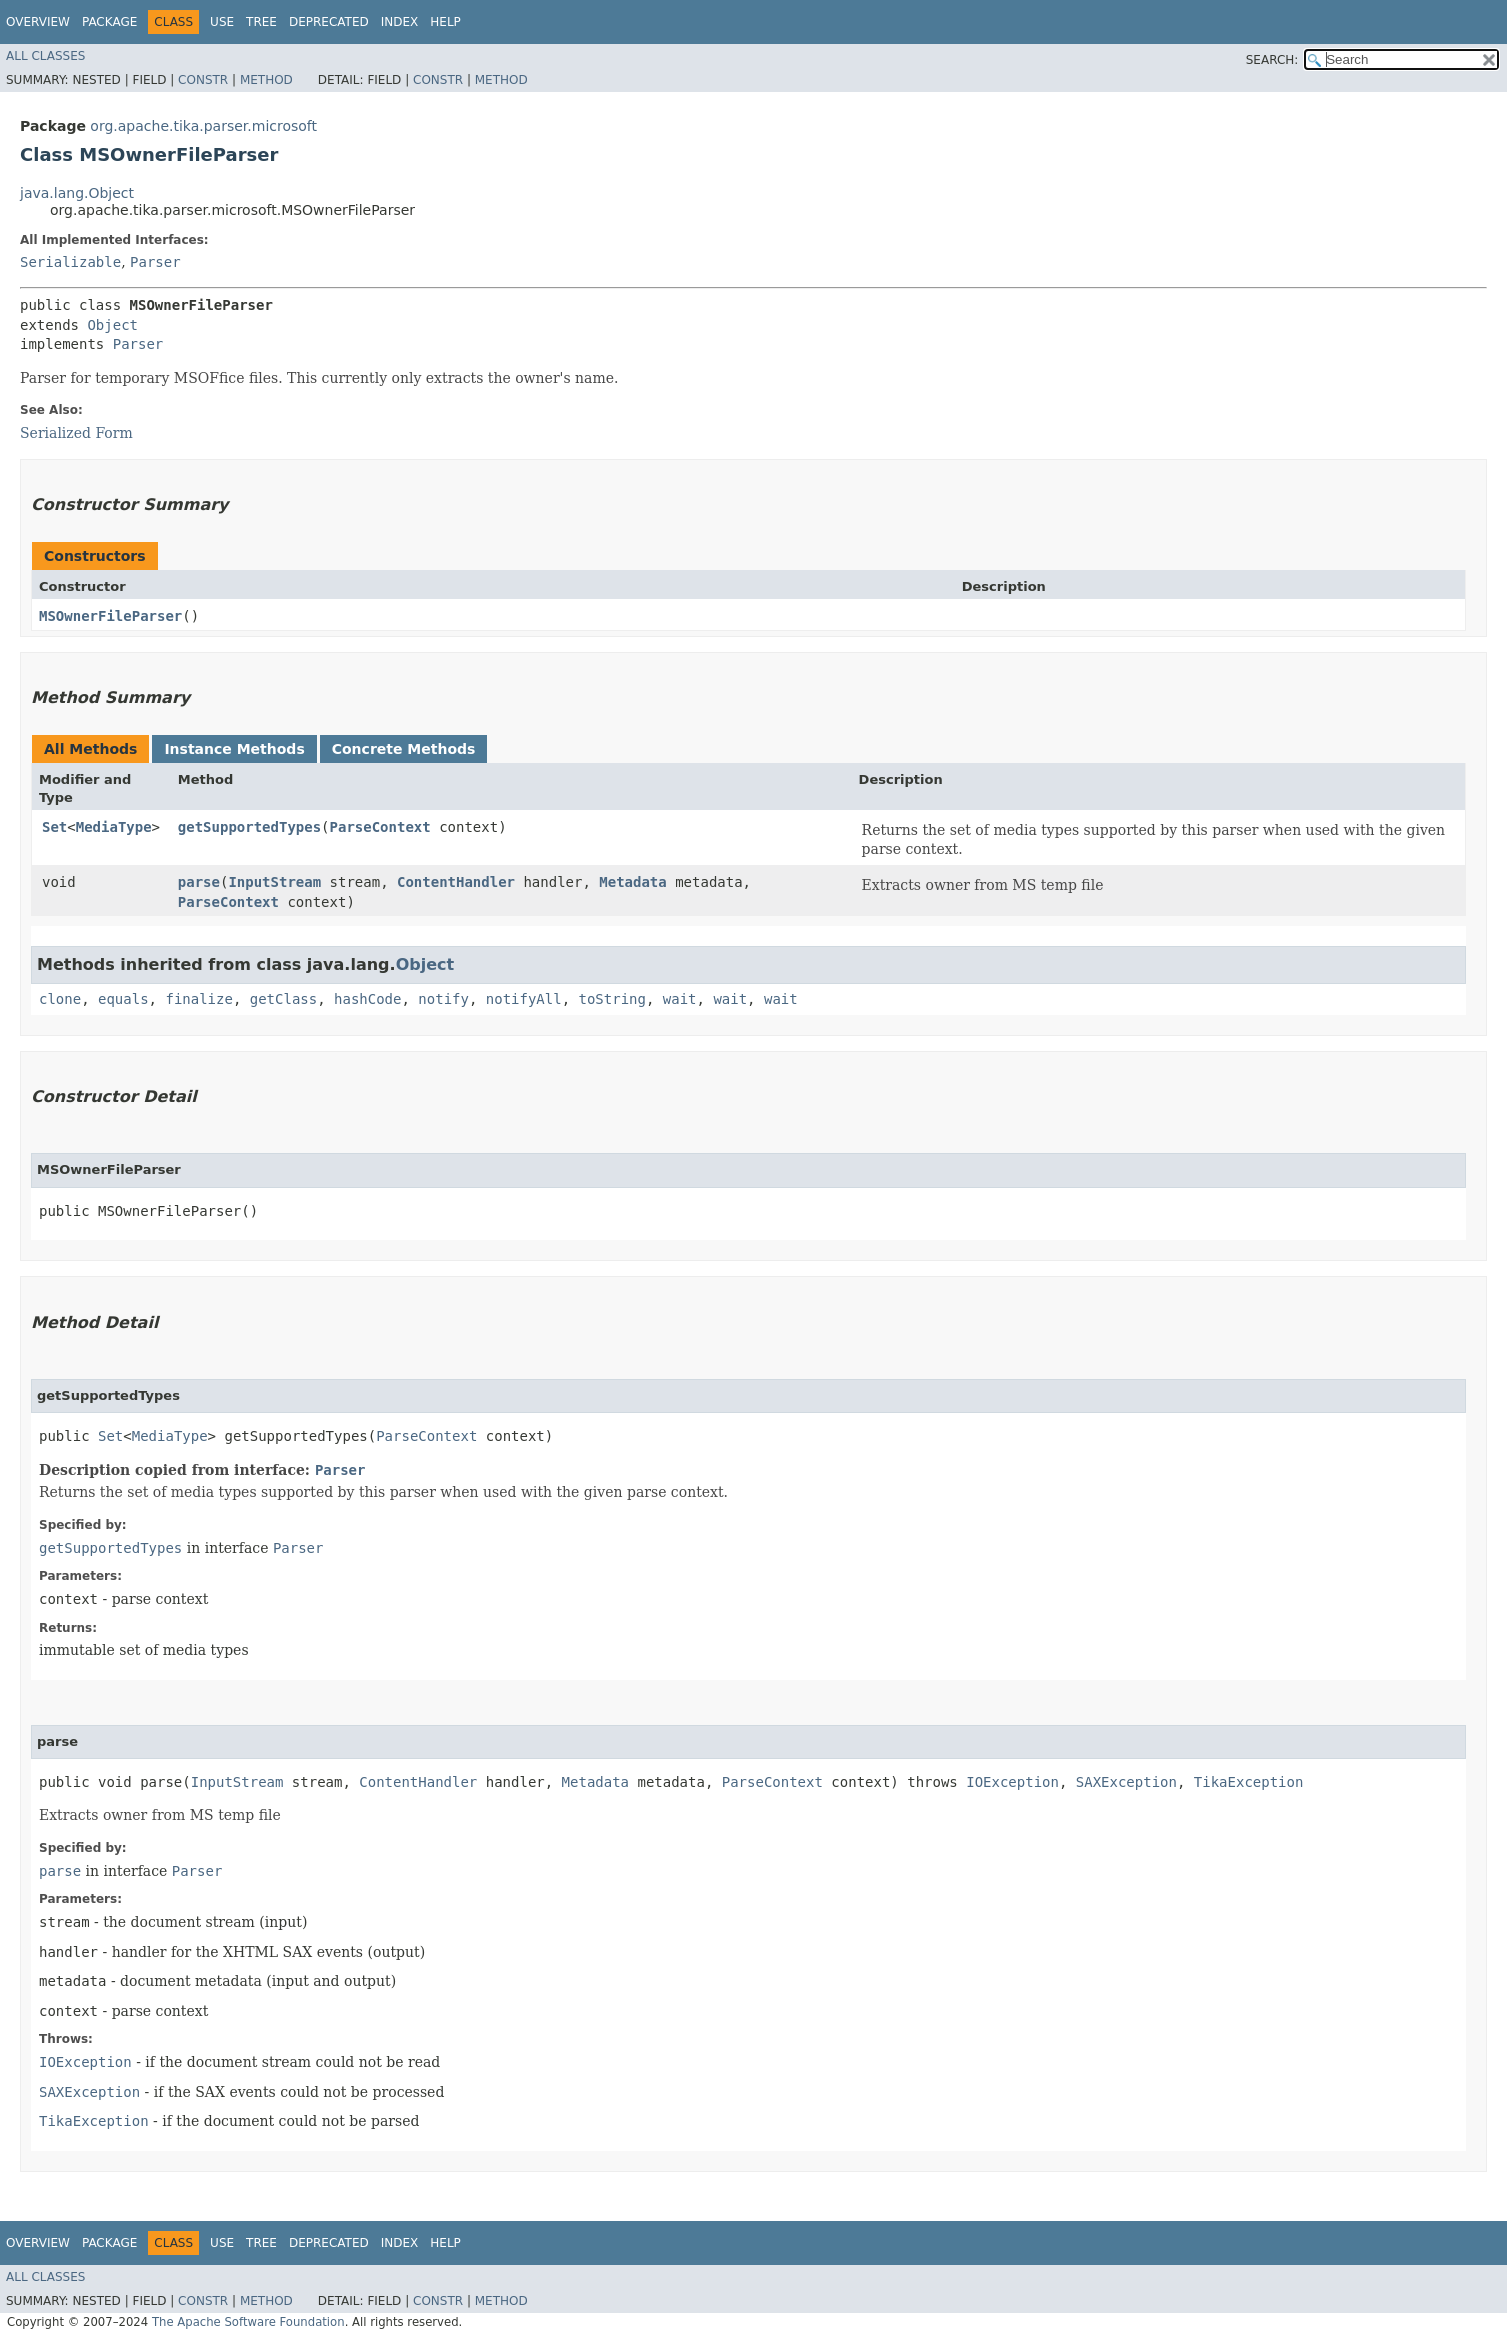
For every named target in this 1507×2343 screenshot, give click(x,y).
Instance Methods (234, 749)
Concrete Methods (404, 749)
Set (54, 827)
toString (612, 999)
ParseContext (380, 827)
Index (400, 22)
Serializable (70, 262)
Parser (155, 262)
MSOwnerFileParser (110, 616)
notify (443, 999)
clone (60, 999)
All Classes (45, 56)
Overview (38, 22)
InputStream (274, 882)
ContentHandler (456, 882)
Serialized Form (76, 433)
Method (266, 80)
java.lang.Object (77, 193)
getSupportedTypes (249, 827)
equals (123, 999)
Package (109, 22)
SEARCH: (1272, 60)
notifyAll (524, 999)
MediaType (114, 827)
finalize (198, 999)
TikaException (1249, 1782)
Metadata (632, 882)
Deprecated (329, 22)
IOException (1012, 1782)
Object (112, 325)
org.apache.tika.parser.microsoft (203, 126)
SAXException (1126, 1782)
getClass (283, 999)
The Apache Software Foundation (248, 2322)
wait (680, 999)
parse (199, 882)
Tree (261, 22)
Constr (203, 80)
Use (222, 22)
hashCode (367, 999)
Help (445, 22)
